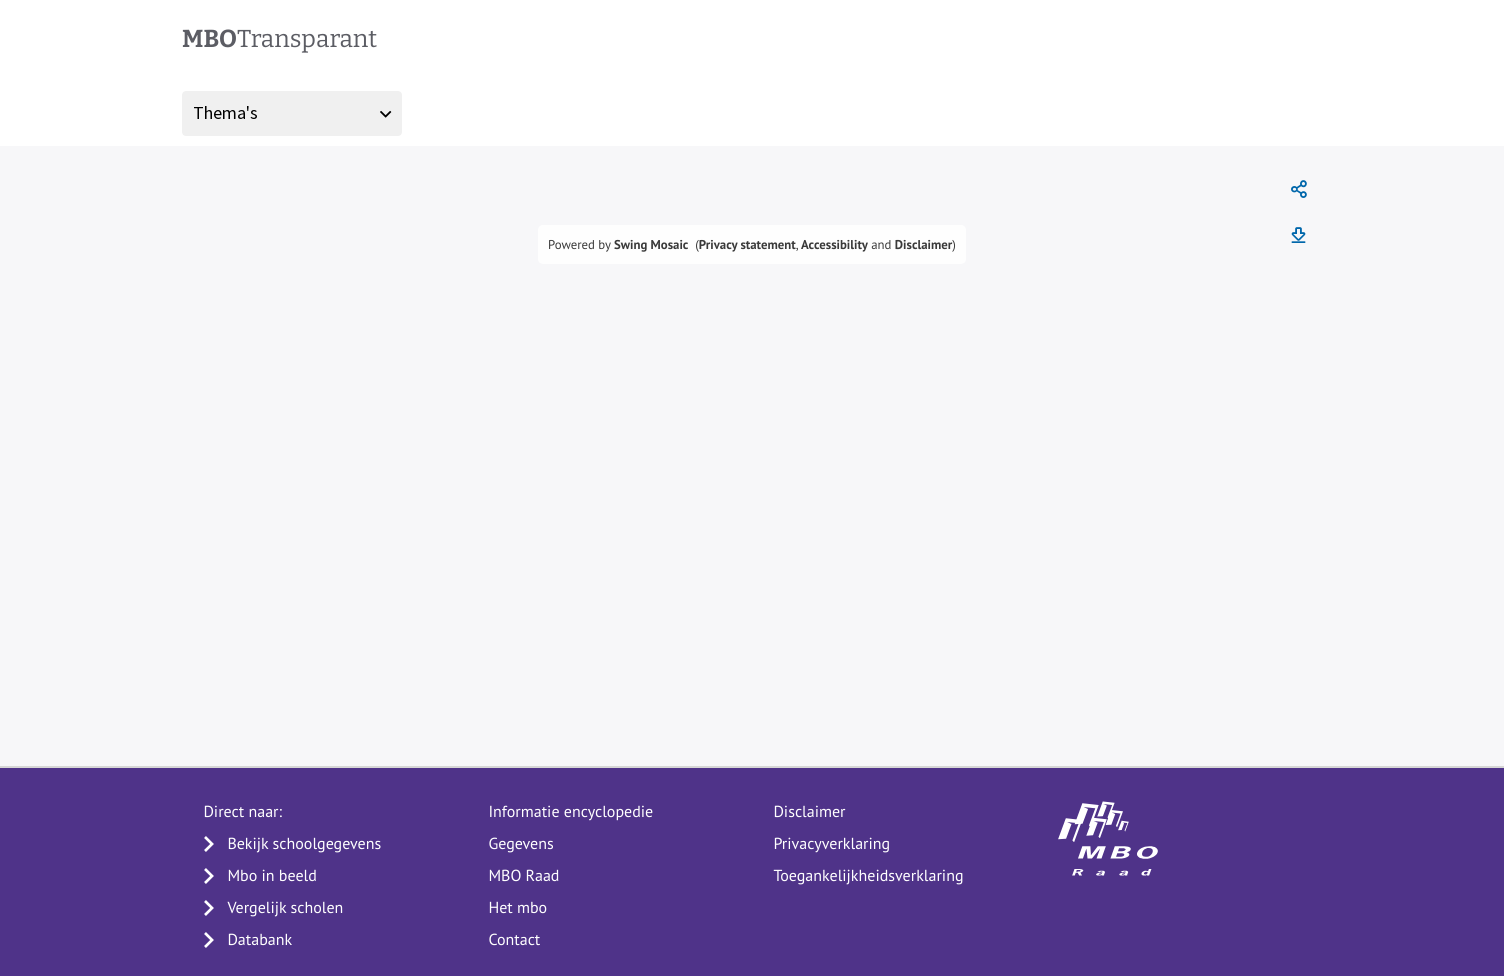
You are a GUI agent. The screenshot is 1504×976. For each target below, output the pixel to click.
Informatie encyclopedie (570, 812)
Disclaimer (924, 244)
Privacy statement (747, 244)
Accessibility (834, 244)
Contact (514, 940)
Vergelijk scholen (285, 908)
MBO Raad (523, 876)
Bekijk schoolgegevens (304, 844)
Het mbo (517, 908)
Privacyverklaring (831, 844)
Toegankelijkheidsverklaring (868, 876)
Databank (259, 940)
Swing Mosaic (651, 244)
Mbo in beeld (271, 876)
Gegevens (520, 844)
